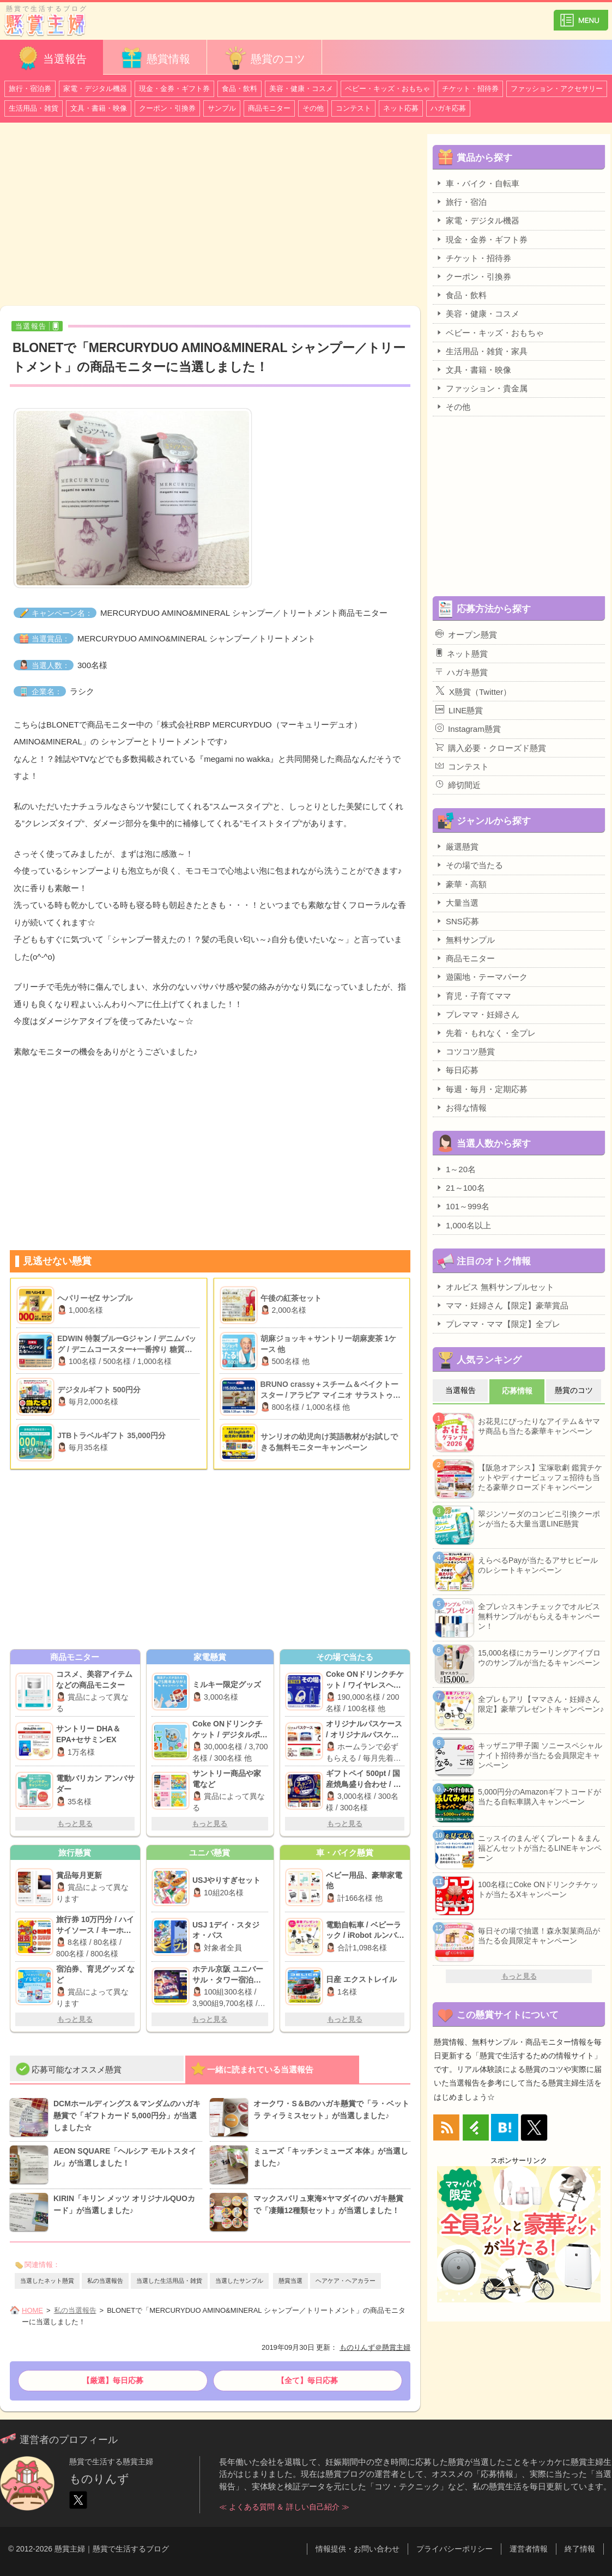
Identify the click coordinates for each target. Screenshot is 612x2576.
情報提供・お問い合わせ (357, 2548)
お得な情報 (461, 1107)
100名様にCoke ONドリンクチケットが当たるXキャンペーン (538, 1889)
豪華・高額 (461, 884)
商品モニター (269, 108)
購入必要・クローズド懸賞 (490, 748)
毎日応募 (456, 1070)
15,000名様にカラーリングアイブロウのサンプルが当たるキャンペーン (539, 1657)
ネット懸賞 (461, 653)
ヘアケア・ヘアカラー (345, 2280)
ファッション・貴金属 (481, 388)
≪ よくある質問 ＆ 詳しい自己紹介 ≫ (284, 2506)
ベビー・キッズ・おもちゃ (387, 88)
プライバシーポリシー (454, 2548)
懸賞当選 (290, 2280)
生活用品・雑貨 (33, 108)
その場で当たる (469, 865)
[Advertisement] (210, 216)
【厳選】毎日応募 (112, 2380)
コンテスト (353, 108)
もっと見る (75, 1824)
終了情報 (580, 2548)
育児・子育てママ (473, 996)
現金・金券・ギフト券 (174, 88)
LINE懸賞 (459, 710)
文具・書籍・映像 (98, 108)
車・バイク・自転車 (477, 183)
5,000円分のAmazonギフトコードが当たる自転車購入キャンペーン (539, 1796)
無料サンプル (465, 939)
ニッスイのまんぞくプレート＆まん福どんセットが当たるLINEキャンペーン (540, 1848)
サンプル (222, 108)
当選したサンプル (239, 2280)
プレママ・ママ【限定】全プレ (497, 1324)
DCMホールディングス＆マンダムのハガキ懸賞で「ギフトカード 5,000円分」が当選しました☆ (127, 2115)
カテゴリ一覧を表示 (581, 15)
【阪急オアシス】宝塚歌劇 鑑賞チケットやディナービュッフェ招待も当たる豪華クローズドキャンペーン (540, 1477)
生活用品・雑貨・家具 (481, 351)
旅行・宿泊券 (30, 88)
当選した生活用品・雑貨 (169, 2280)
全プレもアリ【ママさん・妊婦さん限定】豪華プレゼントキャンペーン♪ (541, 1704)
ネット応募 (401, 108)
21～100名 (460, 1187)
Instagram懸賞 (468, 729)
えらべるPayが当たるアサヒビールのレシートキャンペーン (538, 1565)
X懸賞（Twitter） (473, 691)
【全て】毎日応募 (307, 2380)
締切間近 (458, 785)
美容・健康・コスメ (301, 88)
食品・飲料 (239, 88)
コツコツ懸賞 (465, 1051)
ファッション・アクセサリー (557, 88)
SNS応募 (457, 921)
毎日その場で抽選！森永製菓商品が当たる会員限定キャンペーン (539, 1935)
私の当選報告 (105, 2280)
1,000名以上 (463, 1225)
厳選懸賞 (456, 846)
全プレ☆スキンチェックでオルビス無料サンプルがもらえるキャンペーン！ (539, 1616)
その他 (313, 108)
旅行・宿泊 (461, 202)
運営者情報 (529, 2548)
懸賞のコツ (264, 58)
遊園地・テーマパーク (481, 976)
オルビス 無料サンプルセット (494, 1287)
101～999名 (462, 1206)
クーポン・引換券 (167, 108)
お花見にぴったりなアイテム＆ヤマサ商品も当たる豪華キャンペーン (539, 1426)
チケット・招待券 (470, 88)
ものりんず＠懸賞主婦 (375, 2347)
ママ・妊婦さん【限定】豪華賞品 (501, 1305)
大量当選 (456, 902)
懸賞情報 (154, 58)
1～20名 (455, 1169)
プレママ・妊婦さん (477, 1014)
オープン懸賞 (466, 634)
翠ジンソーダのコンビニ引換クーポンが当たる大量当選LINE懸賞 (539, 1519)
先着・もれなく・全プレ (485, 1033)
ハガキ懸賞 (461, 672)
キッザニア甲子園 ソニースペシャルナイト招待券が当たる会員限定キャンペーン (540, 1755)
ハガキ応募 (448, 108)
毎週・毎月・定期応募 (481, 1089)
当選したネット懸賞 (47, 2280)
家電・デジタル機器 (95, 88)
